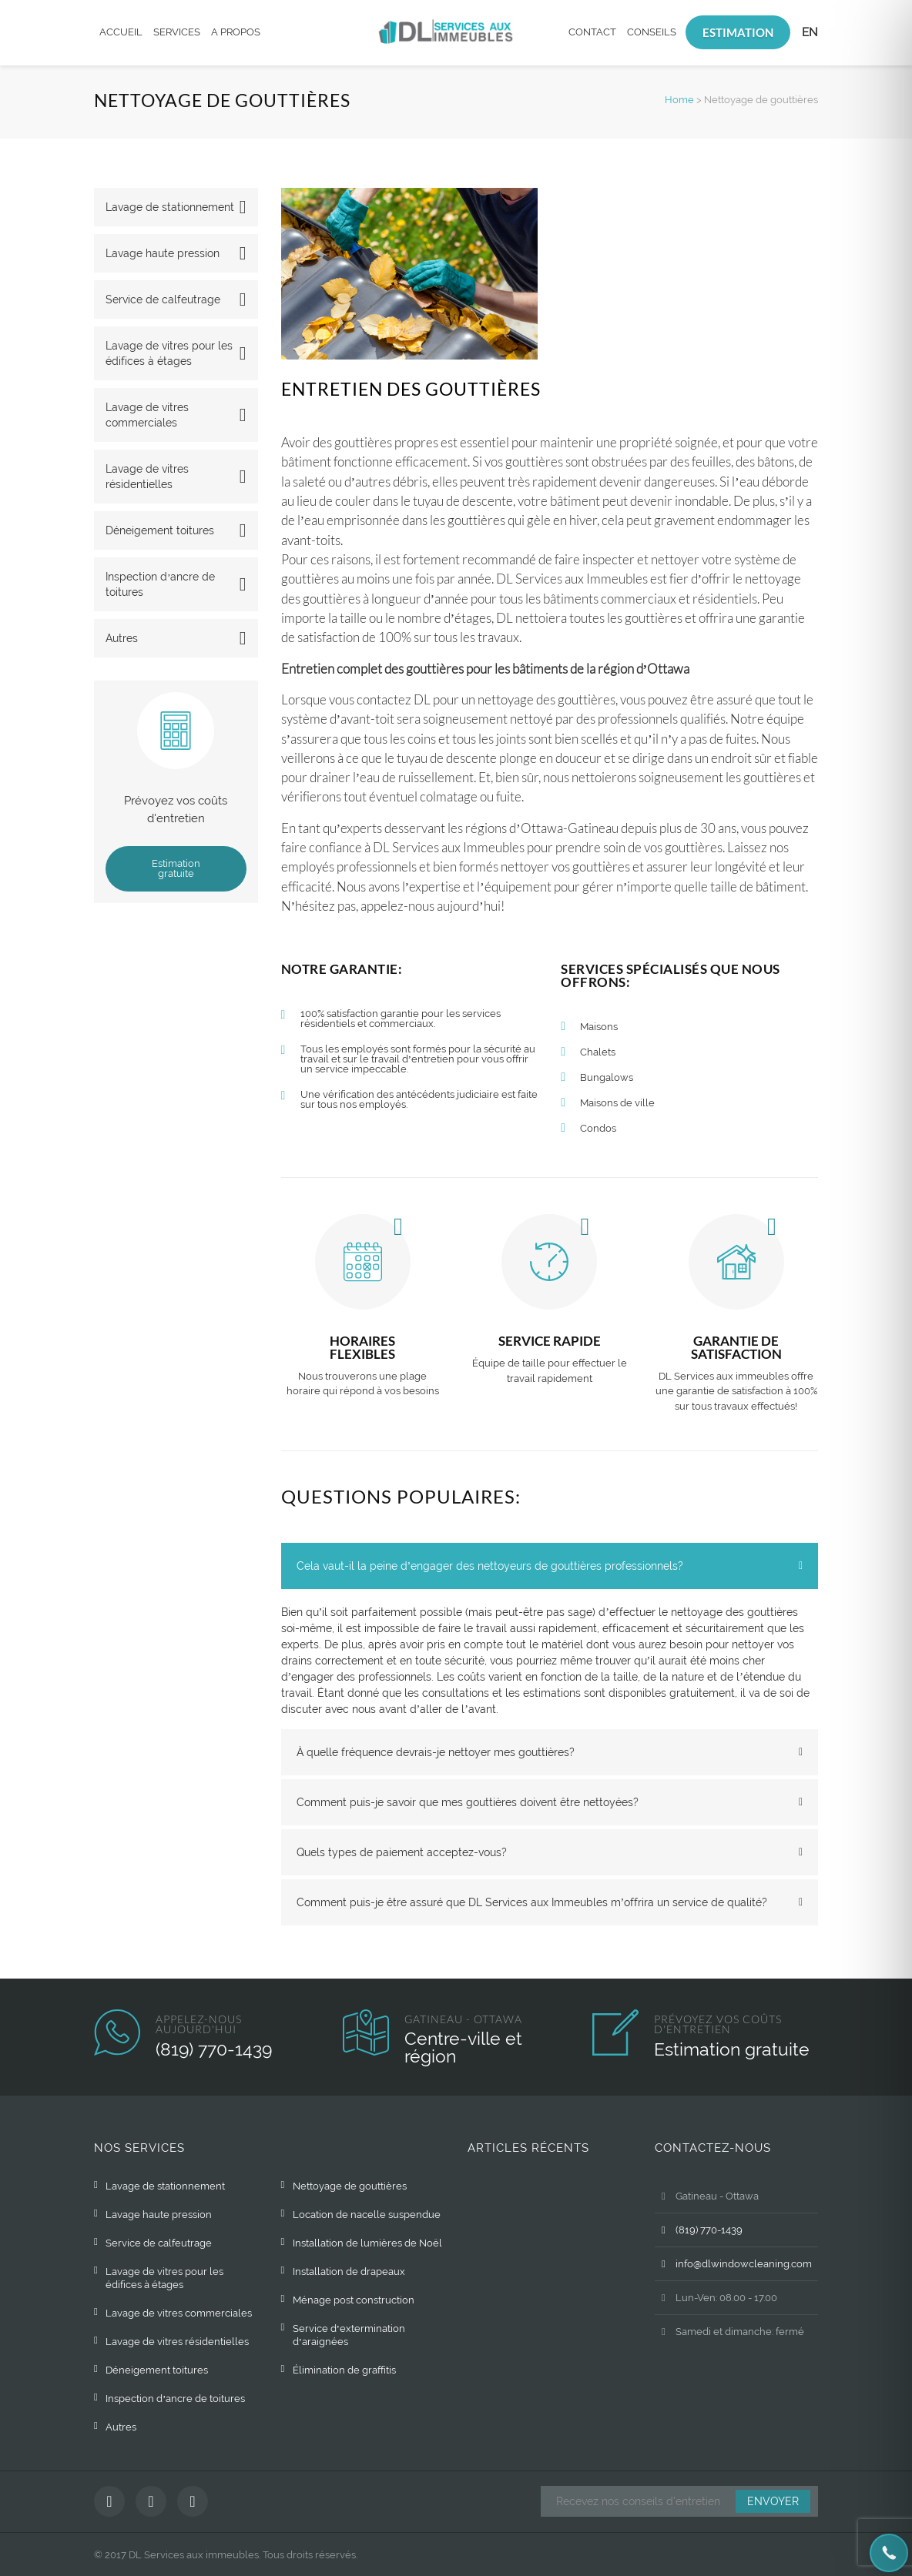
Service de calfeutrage (163, 299)
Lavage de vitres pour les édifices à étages (169, 353)
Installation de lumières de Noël (367, 2243)
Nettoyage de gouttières (350, 2186)
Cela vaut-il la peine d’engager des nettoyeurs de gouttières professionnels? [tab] (490, 1566)
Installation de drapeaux (349, 2271)
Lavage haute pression (163, 253)
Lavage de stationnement (170, 207)
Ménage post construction (353, 2300)
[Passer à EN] (810, 32)
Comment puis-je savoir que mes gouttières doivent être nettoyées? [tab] (468, 1802)
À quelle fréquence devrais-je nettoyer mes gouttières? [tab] (436, 1752)
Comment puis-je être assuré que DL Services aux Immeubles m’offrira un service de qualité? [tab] (532, 1902)
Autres (122, 638)
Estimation (737, 32)
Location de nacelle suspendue (367, 2214)
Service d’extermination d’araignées (349, 2335)
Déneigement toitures (160, 530)
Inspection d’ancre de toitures (161, 584)
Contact (592, 32)
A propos (235, 32)
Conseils (651, 32)
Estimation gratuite (176, 868)
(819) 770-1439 (214, 2049)
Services (176, 32)
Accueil (120, 32)
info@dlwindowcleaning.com (733, 2264)
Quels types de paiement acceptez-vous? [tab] (402, 1852)
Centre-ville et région (463, 2047)
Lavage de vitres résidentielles (147, 476)
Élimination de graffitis (344, 2370)
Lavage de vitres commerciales (147, 415)
